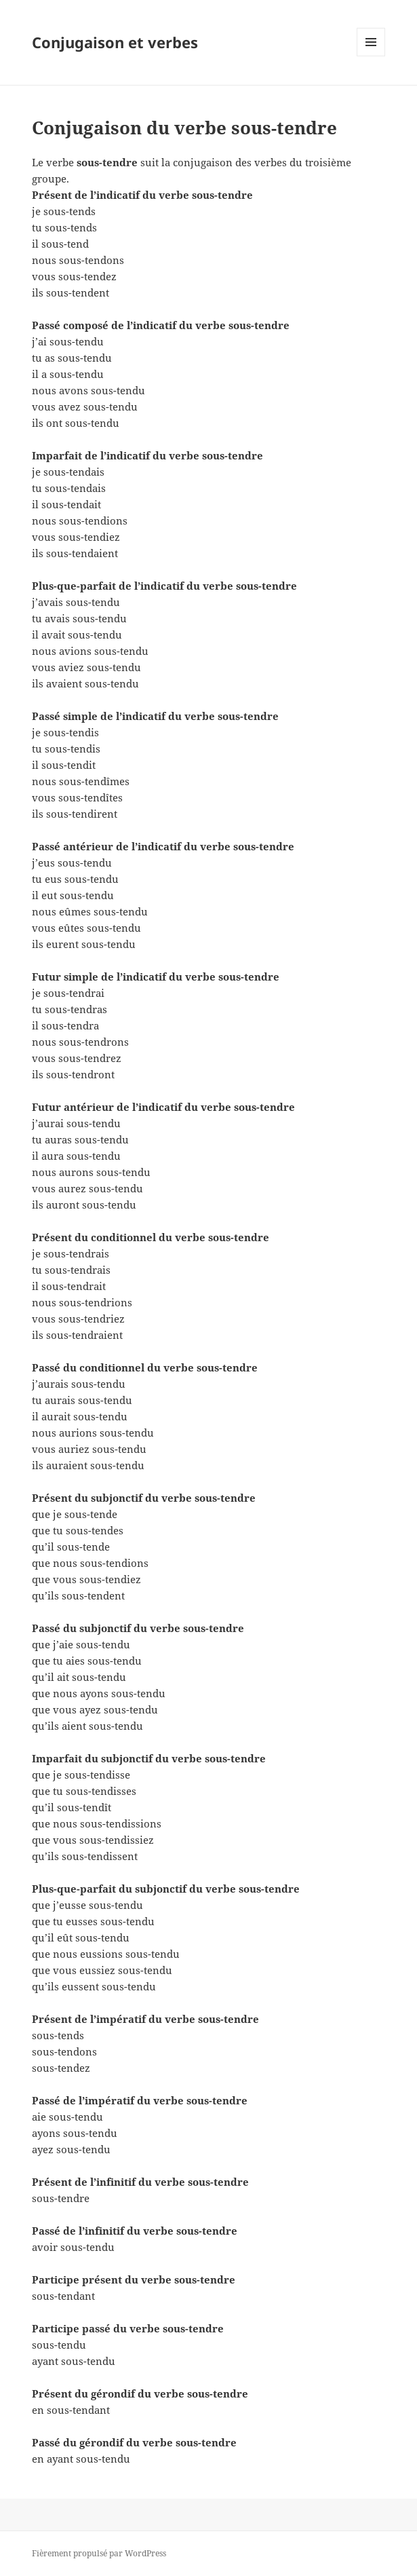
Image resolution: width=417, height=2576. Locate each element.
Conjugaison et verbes (115, 42)
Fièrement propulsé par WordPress (99, 2553)
